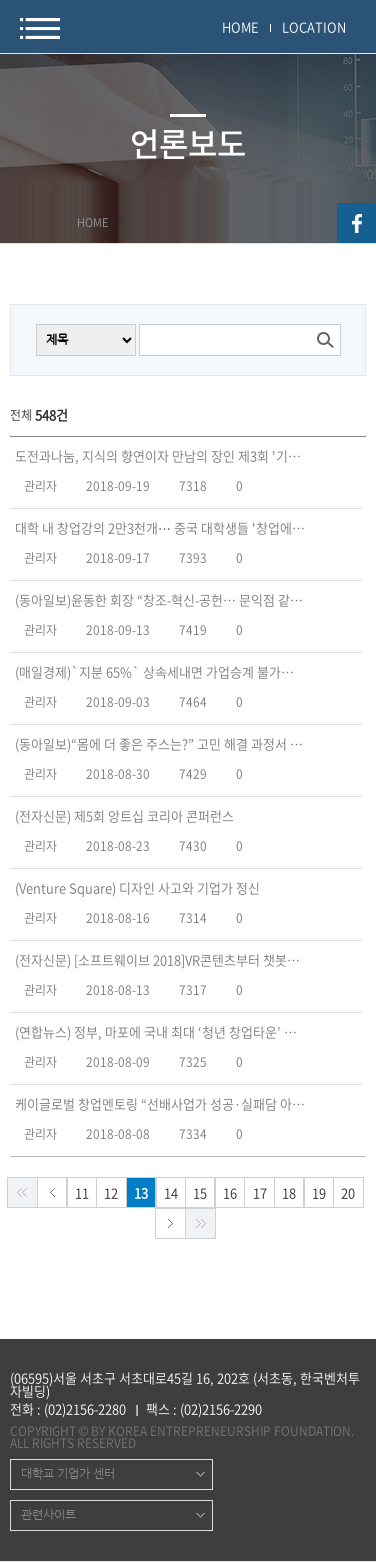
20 (348, 1192)
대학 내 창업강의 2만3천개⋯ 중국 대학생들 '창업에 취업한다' (160, 528)
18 (289, 1192)
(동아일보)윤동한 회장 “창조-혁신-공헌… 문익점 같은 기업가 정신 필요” (160, 600)
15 (200, 1192)
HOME (240, 26)
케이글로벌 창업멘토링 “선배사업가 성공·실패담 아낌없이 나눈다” (160, 1104)
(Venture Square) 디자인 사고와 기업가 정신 (137, 888)
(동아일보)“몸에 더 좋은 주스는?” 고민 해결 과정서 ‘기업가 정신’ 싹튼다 (160, 744)
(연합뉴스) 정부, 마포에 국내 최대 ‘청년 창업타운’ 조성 (160, 1032)
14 (171, 1192)
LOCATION (314, 26)
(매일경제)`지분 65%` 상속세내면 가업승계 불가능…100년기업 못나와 (160, 672)
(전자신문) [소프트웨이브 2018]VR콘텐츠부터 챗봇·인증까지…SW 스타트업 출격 (160, 960)
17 (260, 1192)
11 (82, 1192)
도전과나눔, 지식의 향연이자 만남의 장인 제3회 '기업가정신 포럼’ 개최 (160, 456)
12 (111, 1192)
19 (319, 1192)
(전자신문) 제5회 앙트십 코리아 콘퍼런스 (124, 816)
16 (230, 1192)
